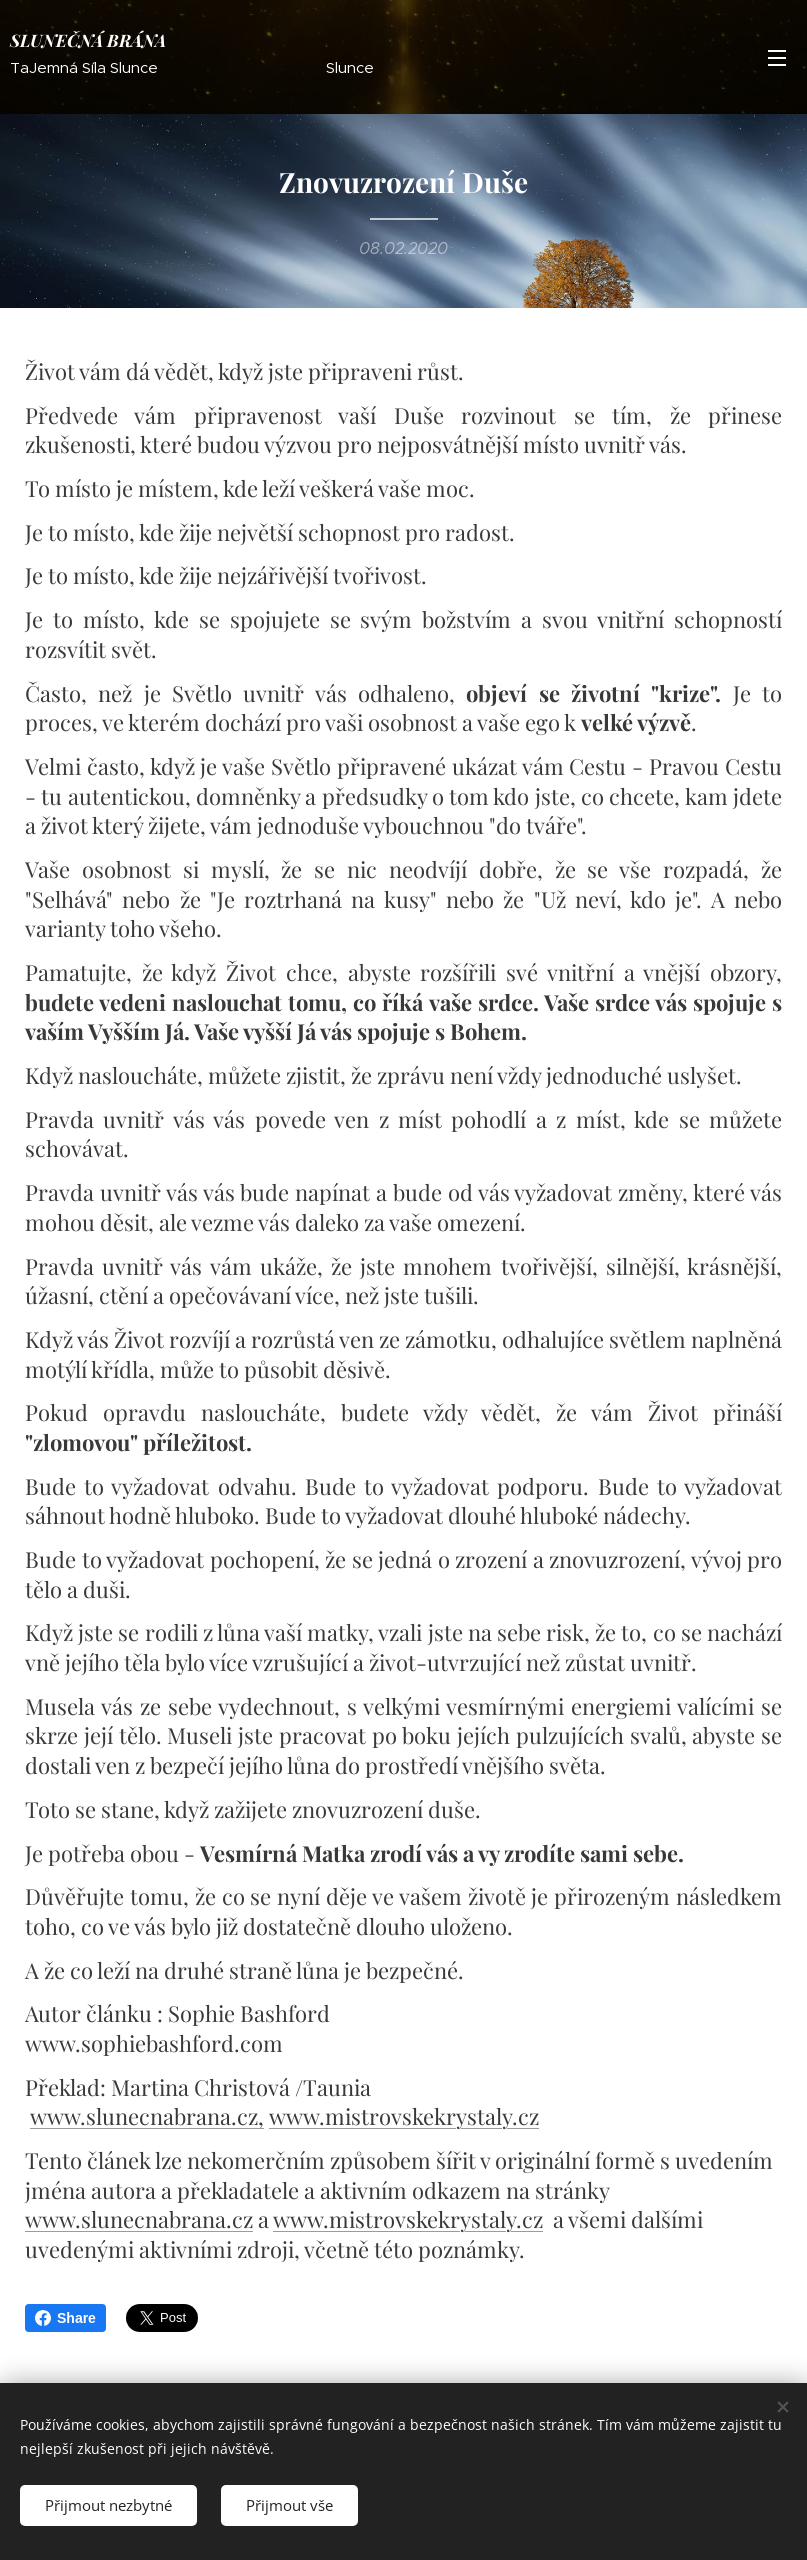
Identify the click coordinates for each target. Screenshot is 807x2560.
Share (65, 2318)
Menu (777, 58)
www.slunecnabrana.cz (144, 2116)
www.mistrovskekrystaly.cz (404, 2116)
